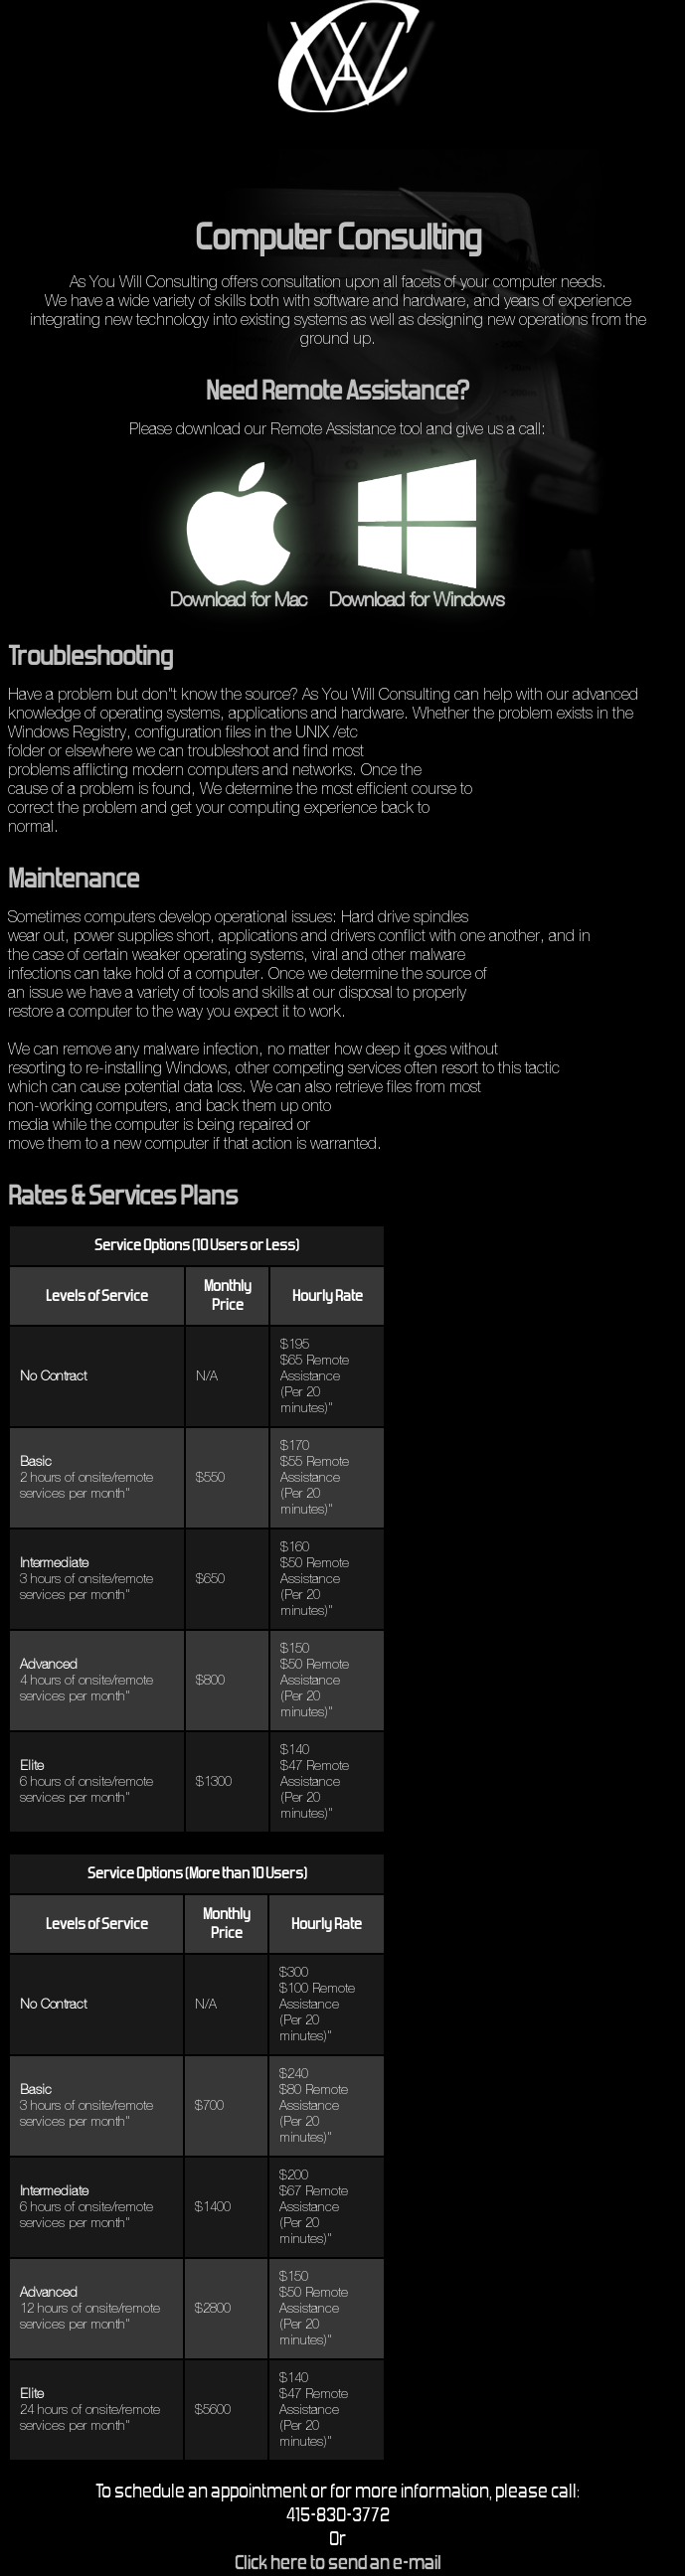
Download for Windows (417, 590)
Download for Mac (238, 590)
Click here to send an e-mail (338, 2564)
